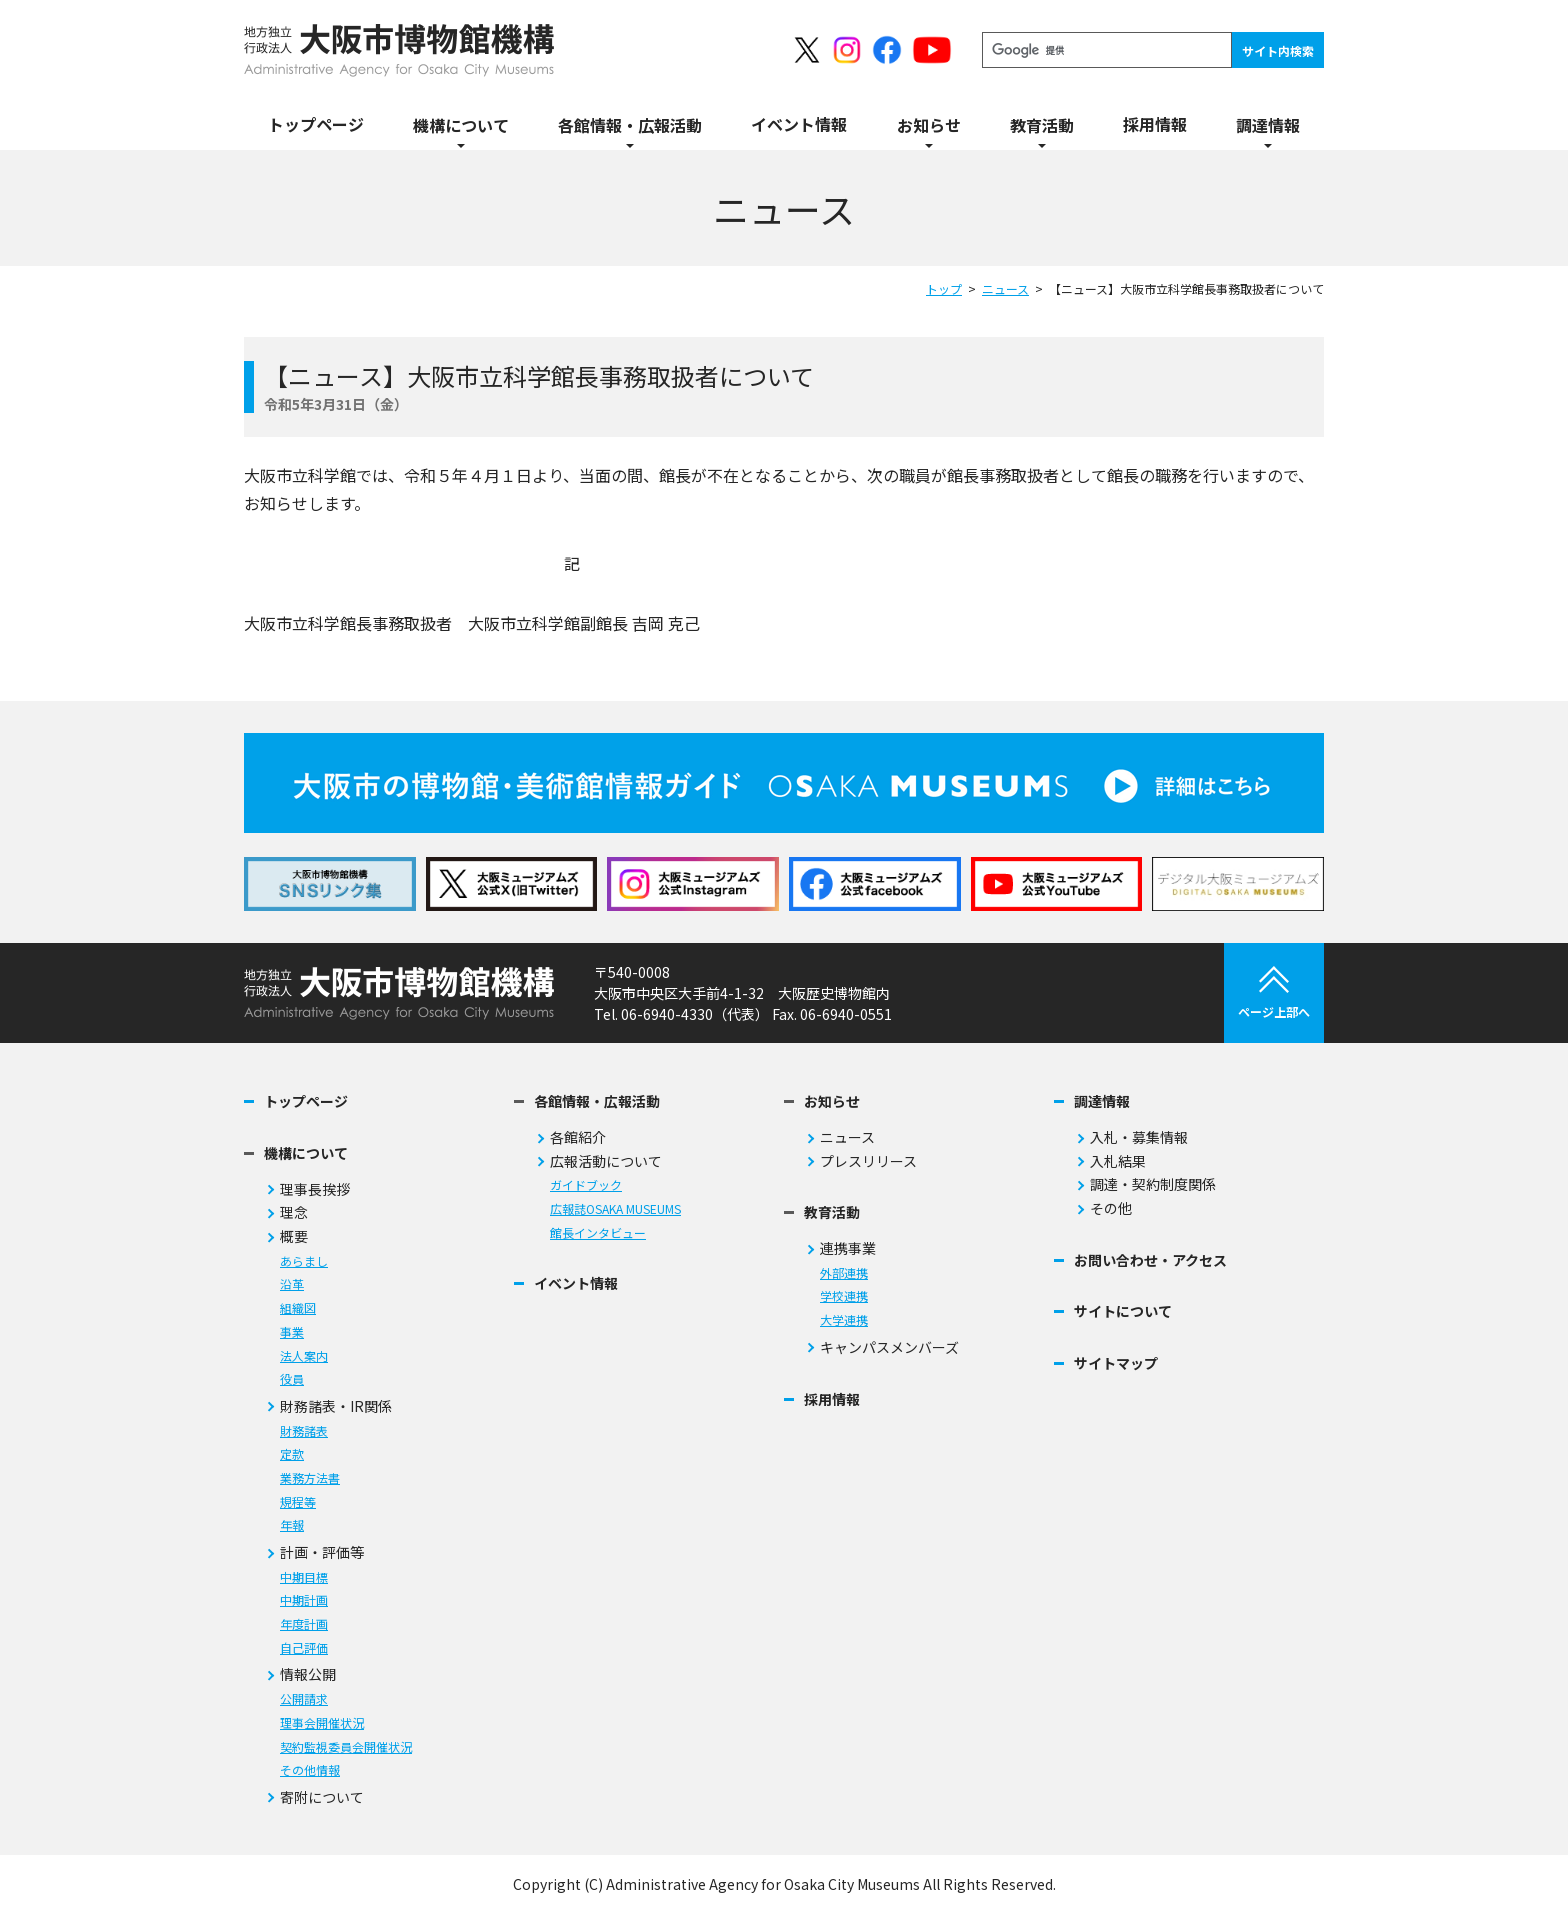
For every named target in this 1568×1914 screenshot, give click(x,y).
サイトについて (1123, 1311)
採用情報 (832, 1399)
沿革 (292, 1284)
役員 (292, 1379)
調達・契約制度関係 (1153, 1184)
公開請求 (304, 1699)
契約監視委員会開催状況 (346, 1747)
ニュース (1005, 288)
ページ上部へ (1274, 993)
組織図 (298, 1308)
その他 (1111, 1208)
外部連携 (844, 1273)
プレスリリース (868, 1161)
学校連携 (844, 1296)
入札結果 (1118, 1161)
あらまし (304, 1261)
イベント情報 (576, 1283)
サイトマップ (1116, 1363)
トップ (944, 288)
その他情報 (310, 1770)
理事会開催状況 (322, 1723)
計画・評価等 (322, 1552)
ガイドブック (586, 1185)
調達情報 (1102, 1101)
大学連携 (844, 1320)
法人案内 (304, 1356)
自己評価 (304, 1648)
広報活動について (606, 1161)
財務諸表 (304, 1431)
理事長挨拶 (315, 1189)
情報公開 (308, 1674)
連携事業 (848, 1248)
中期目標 (304, 1577)
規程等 (298, 1502)
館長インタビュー (598, 1233)
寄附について (322, 1797)
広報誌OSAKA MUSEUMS (615, 1209)
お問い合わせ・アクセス (1150, 1260)
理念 (294, 1212)
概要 (294, 1236)
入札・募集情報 (1139, 1137)
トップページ (306, 1101)
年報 (292, 1525)
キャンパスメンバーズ (889, 1347)
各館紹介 (578, 1137)
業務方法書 (310, 1478)
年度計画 (304, 1624)
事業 (292, 1332)
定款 (292, 1454)
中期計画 (304, 1600)
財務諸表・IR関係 (336, 1406)
